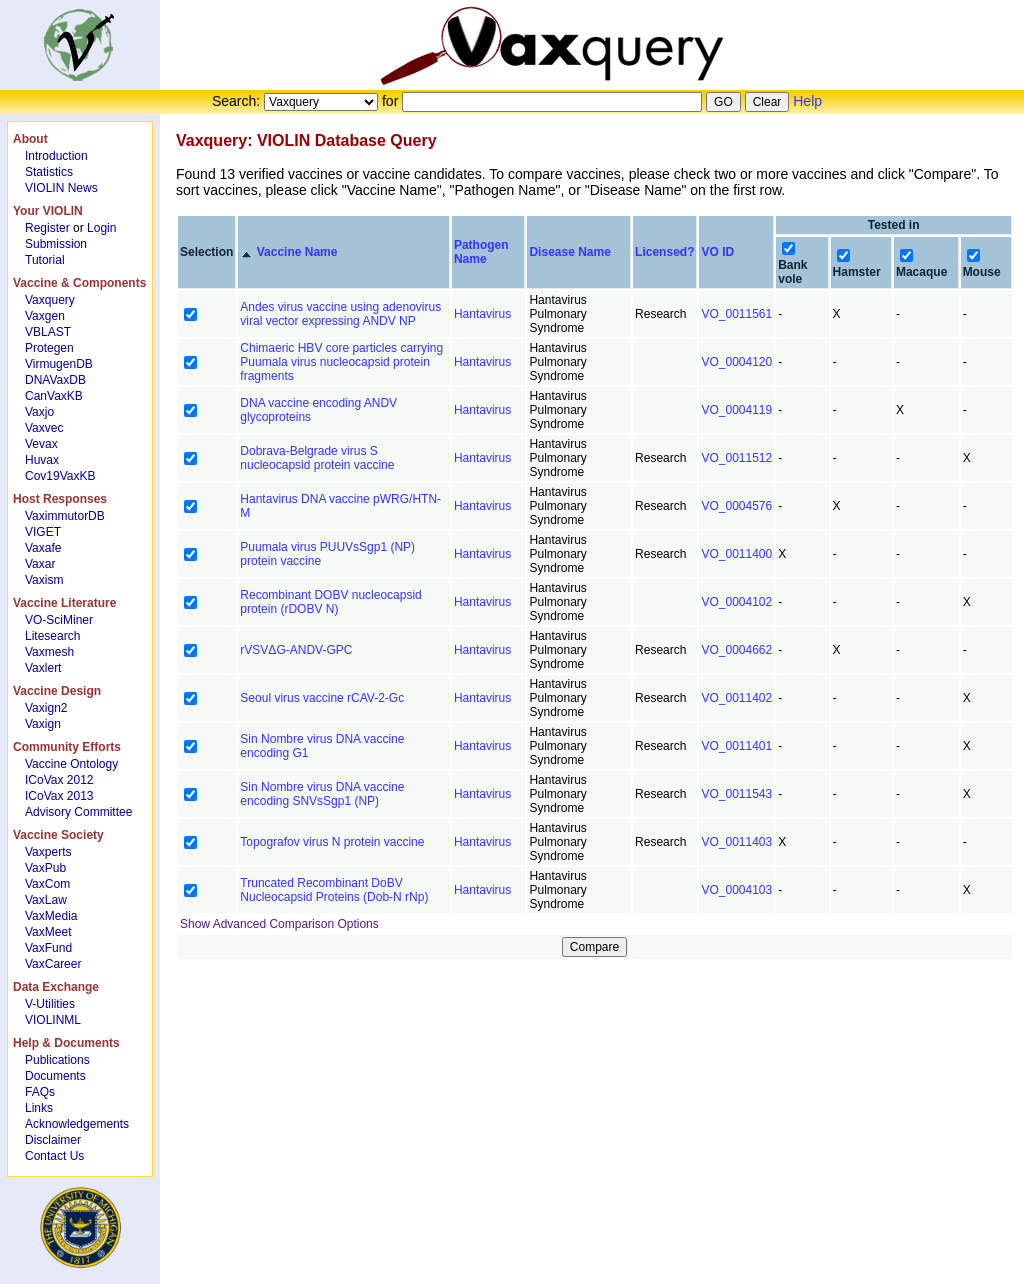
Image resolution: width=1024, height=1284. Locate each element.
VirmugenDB (59, 364)
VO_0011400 (736, 554)
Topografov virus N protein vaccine (332, 842)
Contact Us (54, 1156)
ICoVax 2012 (59, 780)
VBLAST (48, 332)
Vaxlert (43, 668)
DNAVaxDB (55, 380)
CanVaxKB (54, 396)
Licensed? (664, 252)
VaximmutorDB (65, 516)
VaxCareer (53, 964)
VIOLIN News (61, 188)
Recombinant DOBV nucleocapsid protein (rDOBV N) (330, 602)
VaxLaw (46, 900)
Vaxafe (43, 548)
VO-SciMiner (59, 620)
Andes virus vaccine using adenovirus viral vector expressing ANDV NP (340, 314)
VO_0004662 (736, 650)
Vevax (41, 444)
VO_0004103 (736, 890)
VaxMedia (51, 916)
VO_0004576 (736, 506)
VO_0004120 (736, 362)
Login (101, 228)
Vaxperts (48, 852)
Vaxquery (50, 300)
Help (807, 101)
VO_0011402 (736, 698)
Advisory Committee (78, 812)
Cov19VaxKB (60, 476)
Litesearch (52, 636)
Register (47, 228)
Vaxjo (39, 412)
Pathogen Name (481, 252)
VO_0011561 (736, 314)
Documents (55, 1076)
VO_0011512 (736, 458)
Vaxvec (44, 428)
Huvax (42, 460)
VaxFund (48, 948)
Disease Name (569, 252)
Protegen (49, 348)
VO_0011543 (736, 794)
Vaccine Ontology (71, 764)
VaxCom (47, 884)
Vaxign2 (46, 708)
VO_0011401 (736, 746)
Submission (56, 244)
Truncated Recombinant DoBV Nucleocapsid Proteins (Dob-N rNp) (334, 890)
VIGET (43, 532)
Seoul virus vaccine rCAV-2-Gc (322, 698)
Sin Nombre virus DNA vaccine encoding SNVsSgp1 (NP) (322, 794)
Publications (57, 1060)
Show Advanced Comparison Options (279, 924)
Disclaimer (53, 1140)
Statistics (49, 172)
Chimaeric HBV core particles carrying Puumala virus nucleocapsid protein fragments (341, 362)
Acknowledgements (77, 1124)
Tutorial (45, 260)
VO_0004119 (736, 410)
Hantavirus (482, 314)
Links (39, 1108)
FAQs (40, 1092)
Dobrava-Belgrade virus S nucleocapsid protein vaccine (317, 458)
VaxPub (45, 868)
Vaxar (40, 564)
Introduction (56, 156)
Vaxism (44, 580)
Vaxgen (45, 316)
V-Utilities (50, 1004)
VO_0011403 (736, 842)
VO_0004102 (736, 602)
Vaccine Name (297, 252)
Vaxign (43, 724)
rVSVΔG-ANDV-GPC (296, 650)
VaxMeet (48, 932)
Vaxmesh (49, 652)
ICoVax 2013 (59, 796)
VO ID (717, 252)
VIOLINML (53, 1020)
